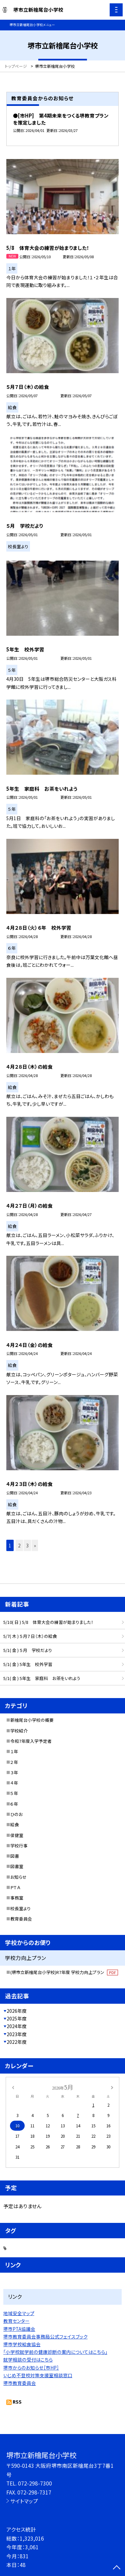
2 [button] (19, 1545)
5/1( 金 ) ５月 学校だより (27, 1650)
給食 (14, 1824)
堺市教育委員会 (19, 2383)
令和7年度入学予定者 (31, 1741)
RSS (17, 2401)
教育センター (16, 2320)
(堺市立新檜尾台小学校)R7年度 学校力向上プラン (64, 1972)
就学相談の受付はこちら (28, 2359)
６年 (14, 1804)
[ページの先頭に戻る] (116, 2568)
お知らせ (18, 1877)
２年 (14, 1762)
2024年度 (17, 2026)
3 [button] (27, 1545)
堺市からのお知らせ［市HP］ (31, 2367)
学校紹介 (19, 1730)
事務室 (16, 1898)
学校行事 (19, 1845)
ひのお (16, 1814)
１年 (14, 1751)
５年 (14, 1793)
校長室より (20, 1908)
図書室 (16, 1866)
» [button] (35, 1545)
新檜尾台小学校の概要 (32, 1720)
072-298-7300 (35, 2483)
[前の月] (13, 2087)
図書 (14, 1856)
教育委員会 (21, 1919)
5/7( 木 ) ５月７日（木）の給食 (30, 1636)
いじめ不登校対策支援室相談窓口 (37, 2375)
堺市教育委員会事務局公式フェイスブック (45, 2336)
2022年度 (17, 2041)
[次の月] (112, 2087)
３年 (14, 1772)
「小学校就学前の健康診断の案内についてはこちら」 (55, 2351)
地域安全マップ (18, 2313)
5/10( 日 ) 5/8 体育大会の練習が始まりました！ (48, 1622)
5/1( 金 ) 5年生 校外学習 (27, 1664)
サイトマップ (24, 2501)
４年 (14, 1783)
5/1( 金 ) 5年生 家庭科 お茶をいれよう (41, 1678)
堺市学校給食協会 (22, 2344)
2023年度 (17, 2034)
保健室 (16, 1835)
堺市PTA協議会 (19, 2328)
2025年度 (17, 2018)
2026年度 (17, 2010)
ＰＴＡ (15, 1887)
